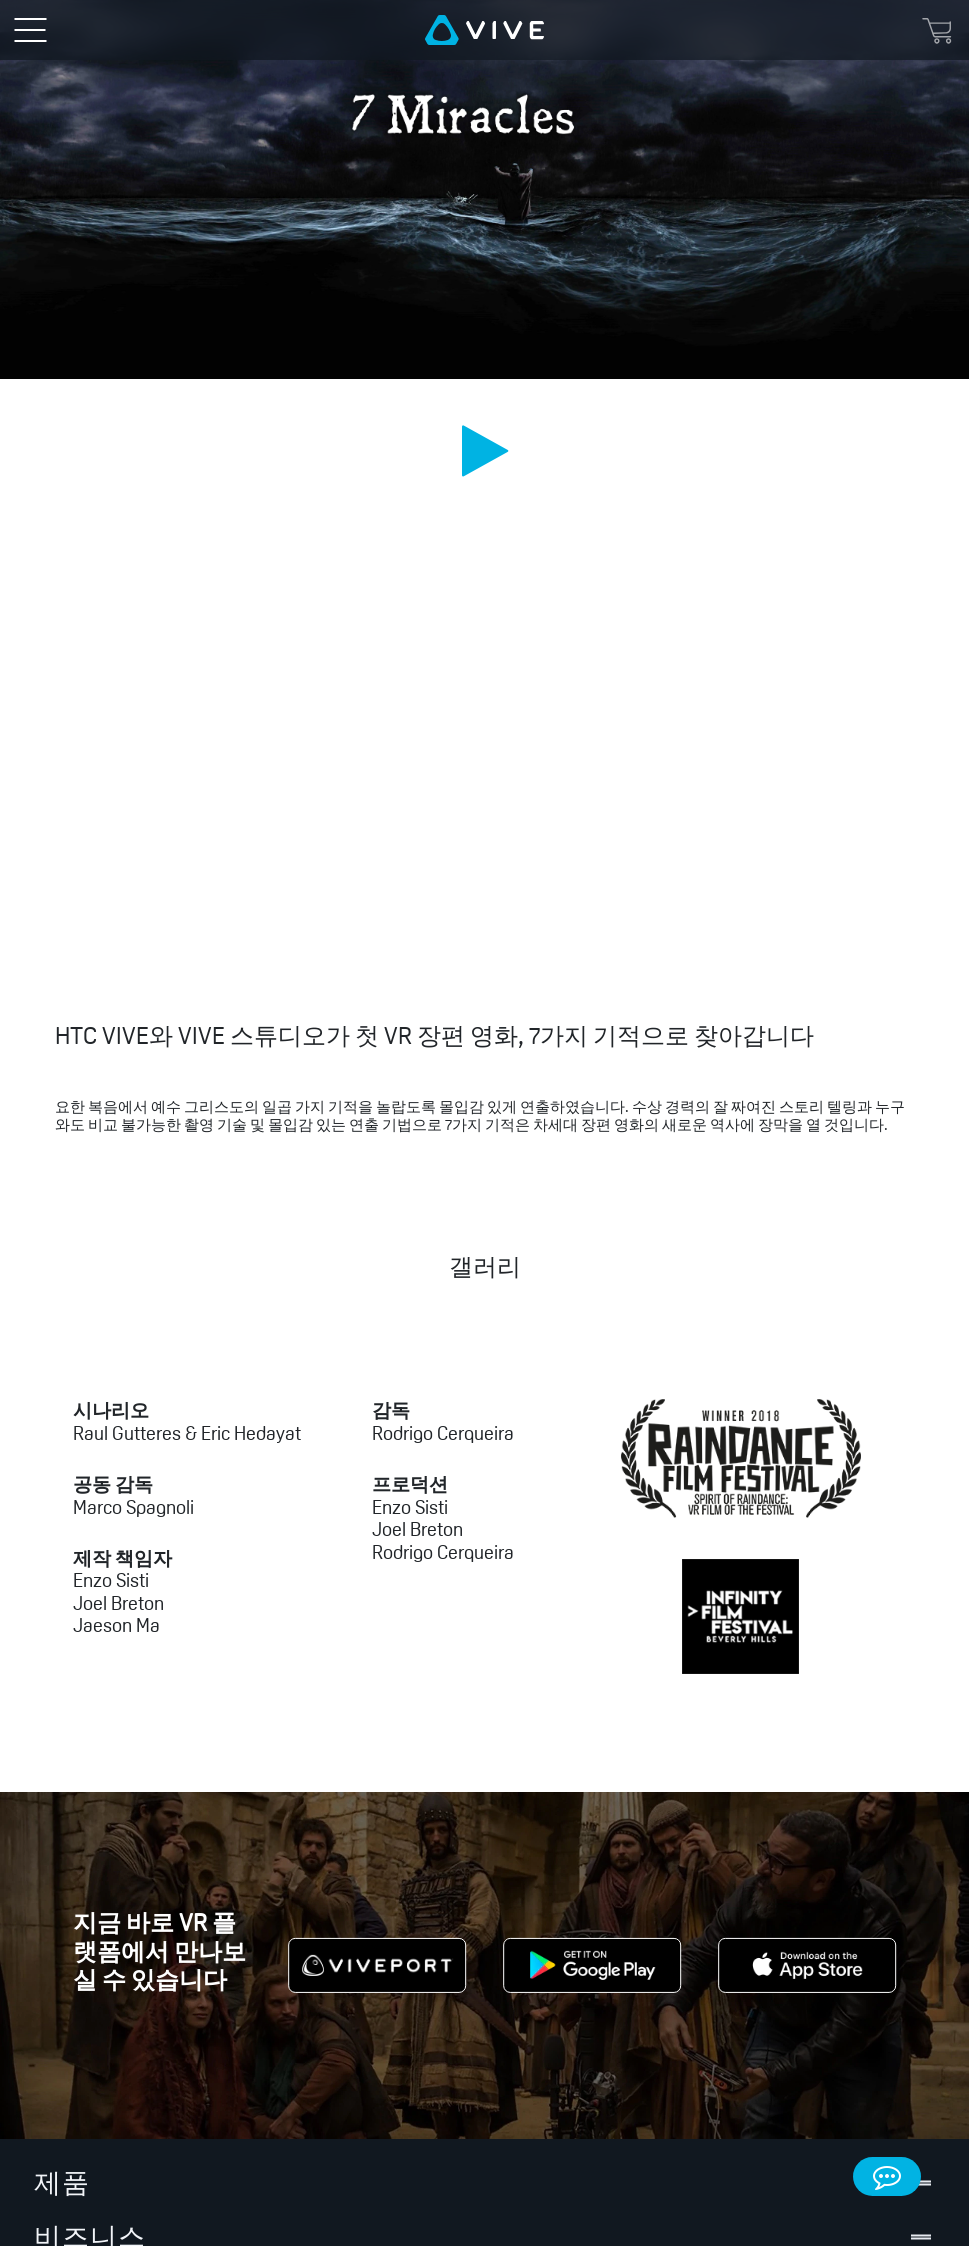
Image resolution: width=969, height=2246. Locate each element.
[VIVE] (484, 30)
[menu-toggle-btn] (30, 30)
